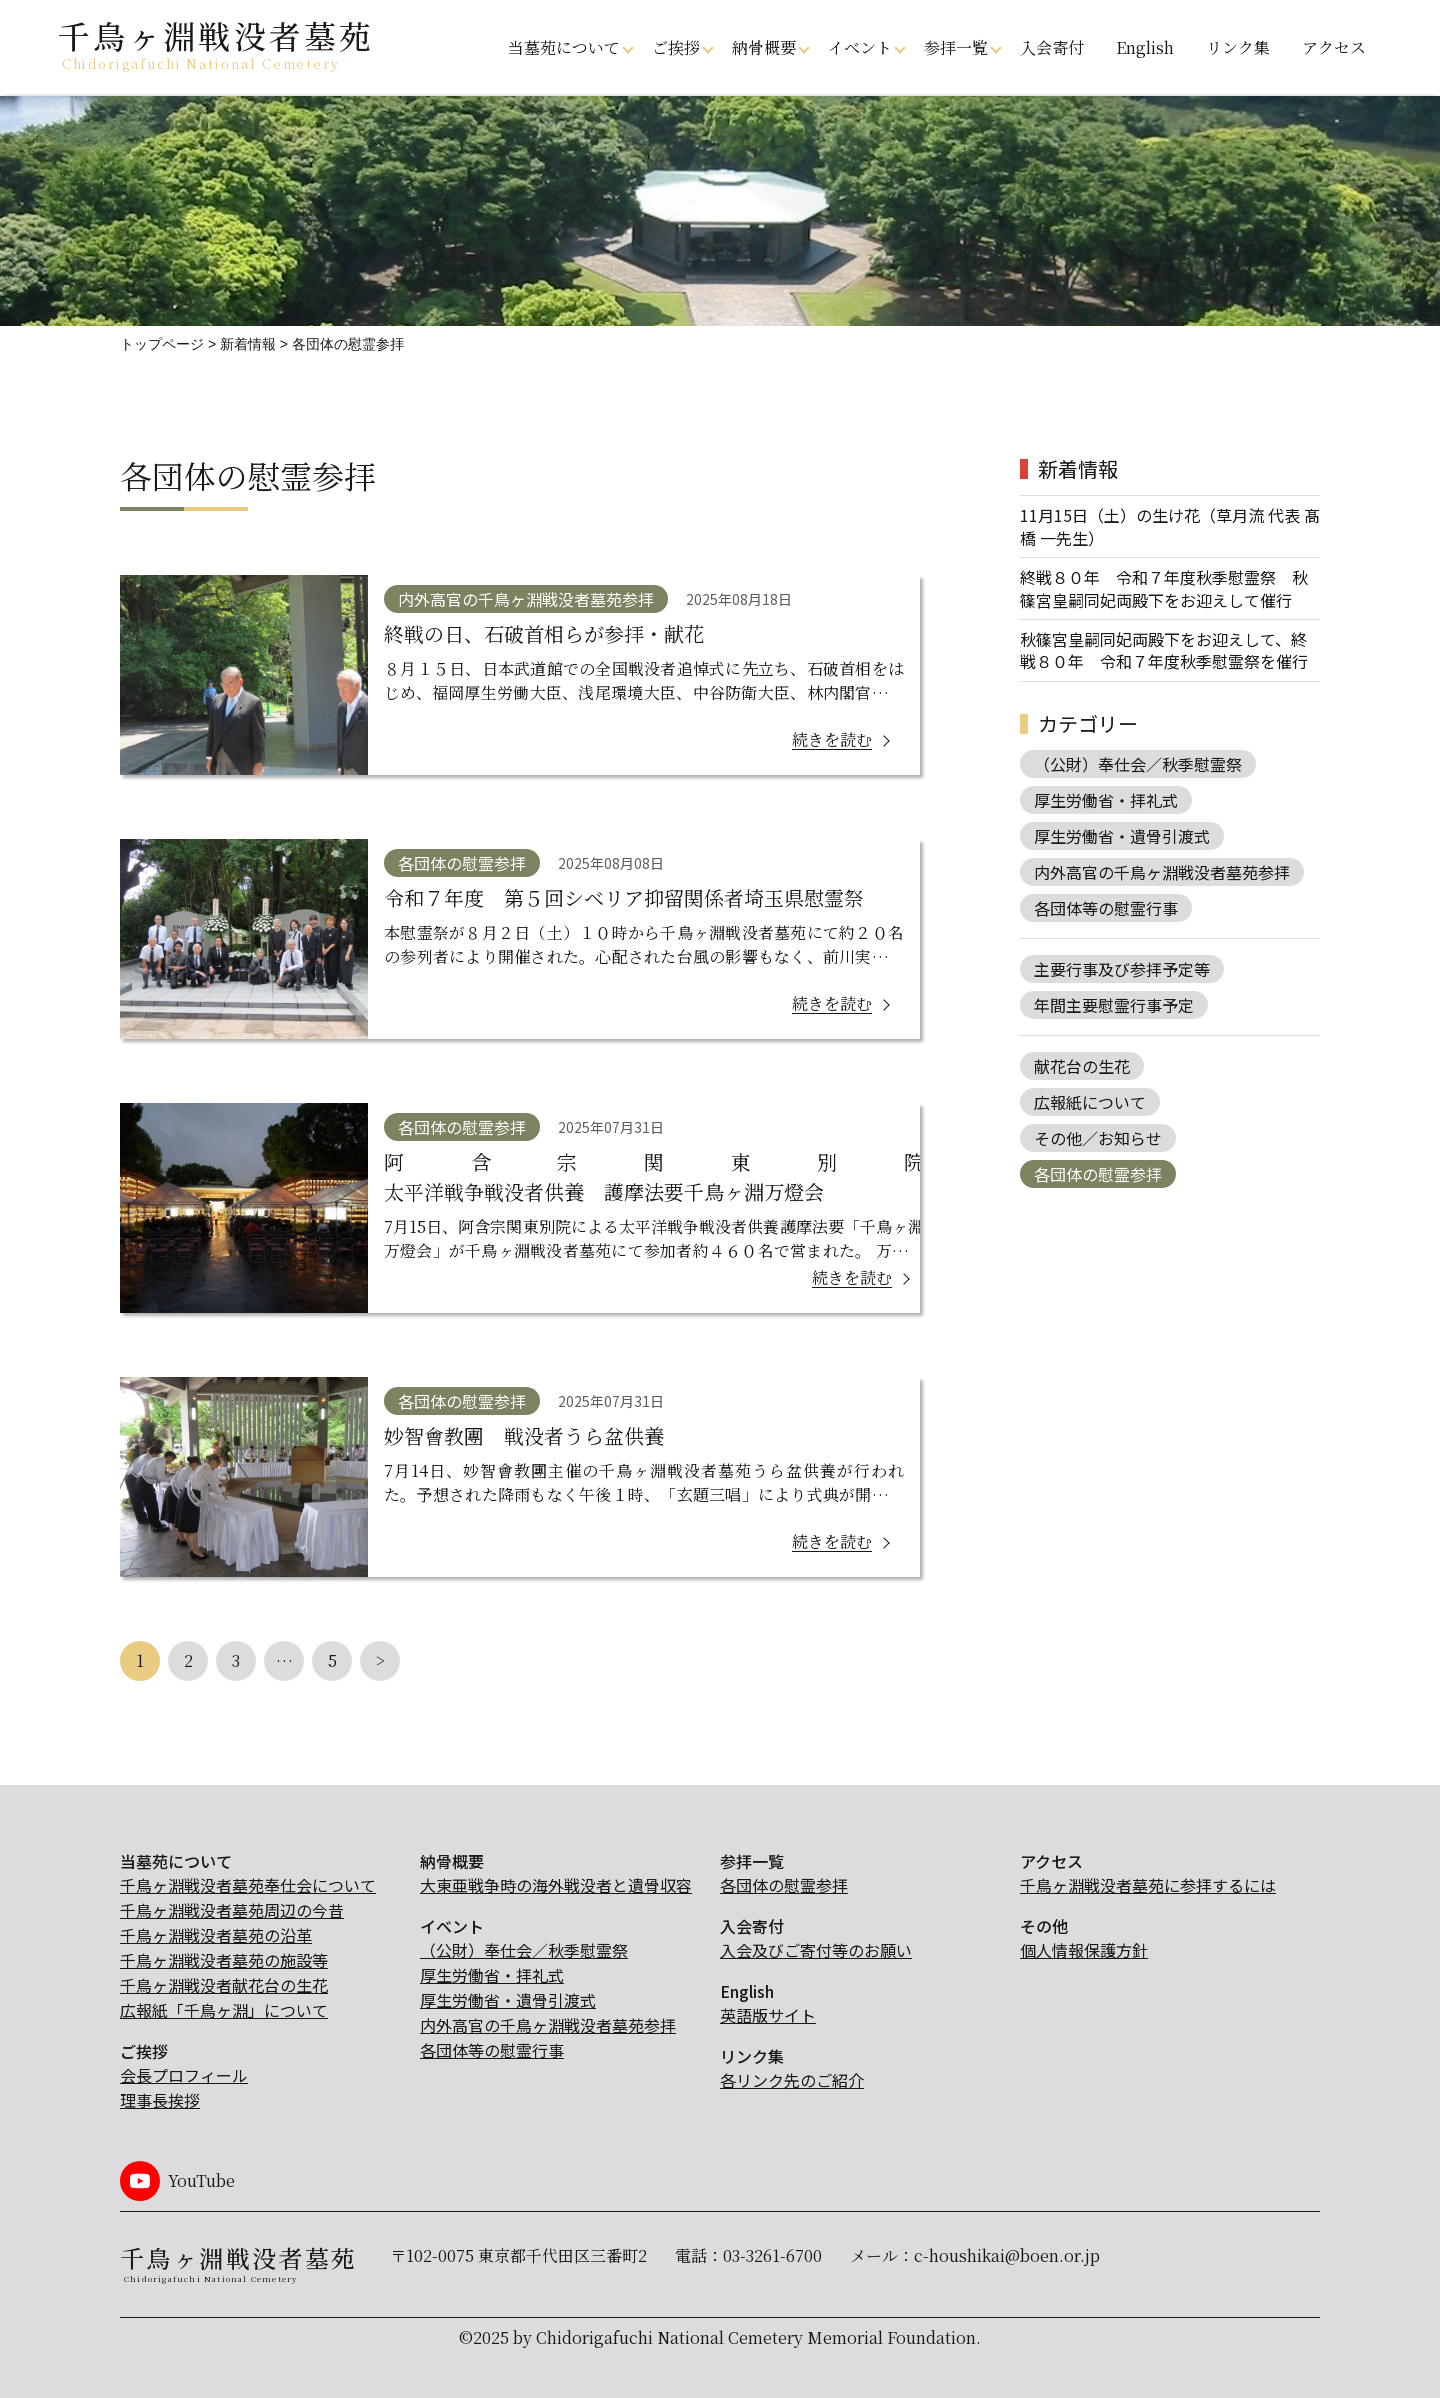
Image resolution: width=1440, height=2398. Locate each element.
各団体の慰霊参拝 (1098, 1174)
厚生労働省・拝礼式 (1106, 800)
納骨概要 (764, 47)
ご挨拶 (676, 47)
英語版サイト (768, 2015)
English (1145, 47)
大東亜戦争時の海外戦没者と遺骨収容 (556, 1885)
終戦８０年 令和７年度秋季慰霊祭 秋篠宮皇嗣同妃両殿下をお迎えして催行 (1164, 588)
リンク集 (1238, 47)
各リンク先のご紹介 (792, 2080)
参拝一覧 (956, 47)
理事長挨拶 (160, 2100)
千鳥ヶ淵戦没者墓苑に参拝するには (1148, 1885)
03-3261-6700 (772, 2255)
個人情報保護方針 (1084, 1950)
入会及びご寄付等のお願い (816, 1950)
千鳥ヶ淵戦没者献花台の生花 (224, 1985)
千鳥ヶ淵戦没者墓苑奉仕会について (248, 1885)
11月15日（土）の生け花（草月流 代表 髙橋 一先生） (1170, 526)
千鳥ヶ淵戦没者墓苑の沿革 (216, 1935)
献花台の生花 (1082, 1066)
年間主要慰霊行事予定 (1114, 1005)
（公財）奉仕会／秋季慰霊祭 (1138, 764)
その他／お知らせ (1098, 1138)
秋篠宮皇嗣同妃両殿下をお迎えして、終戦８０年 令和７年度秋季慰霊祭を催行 (1164, 650)
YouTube (201, 2180)
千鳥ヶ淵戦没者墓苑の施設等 (224, 1960)
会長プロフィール (184, 2075)
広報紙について (1090, 1102)
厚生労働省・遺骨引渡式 (1122, 836)
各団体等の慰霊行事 (1106, 908)
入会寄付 (1052, 47)
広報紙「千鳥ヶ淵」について (224, 2010)
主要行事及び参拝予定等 (1122, 969)
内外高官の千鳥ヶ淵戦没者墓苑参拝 (1162, 872)
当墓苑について (564, 47)
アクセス (1334, 47)
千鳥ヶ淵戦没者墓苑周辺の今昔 (232, 1910)
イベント (860, 47)
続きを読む (832, 739)
